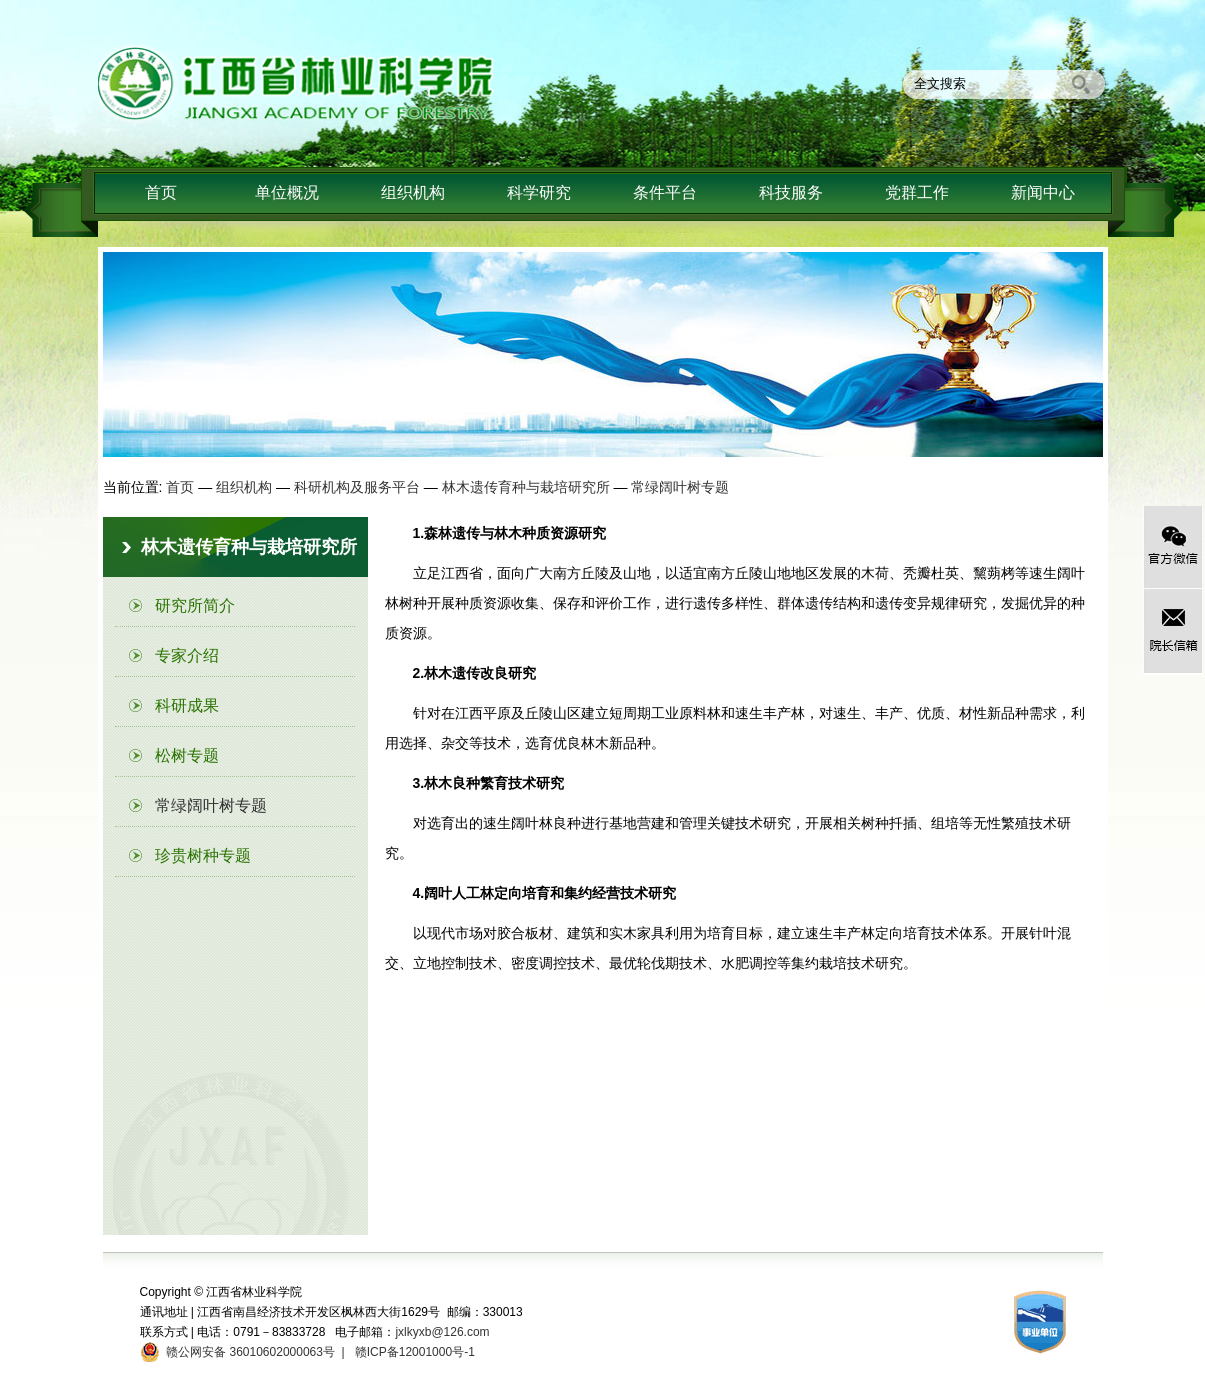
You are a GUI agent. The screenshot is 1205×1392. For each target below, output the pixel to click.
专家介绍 (187, 655)
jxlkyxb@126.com (442, 1332)
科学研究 (539, 192)
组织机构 (413, 192)
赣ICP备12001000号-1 (413, 1352)
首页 (161, 192)
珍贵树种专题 (203, 855)
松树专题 (187, 755)
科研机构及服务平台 (357, 487)
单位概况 (287, 192)
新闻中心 (1043, 192)
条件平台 (665, 192)
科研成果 (187, 705)
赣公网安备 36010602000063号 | (252, 1352)
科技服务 (791, 192)
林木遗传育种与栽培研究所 (526, 487)
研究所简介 (195, 605)
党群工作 (917, 192)
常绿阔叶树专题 (680, 487)
